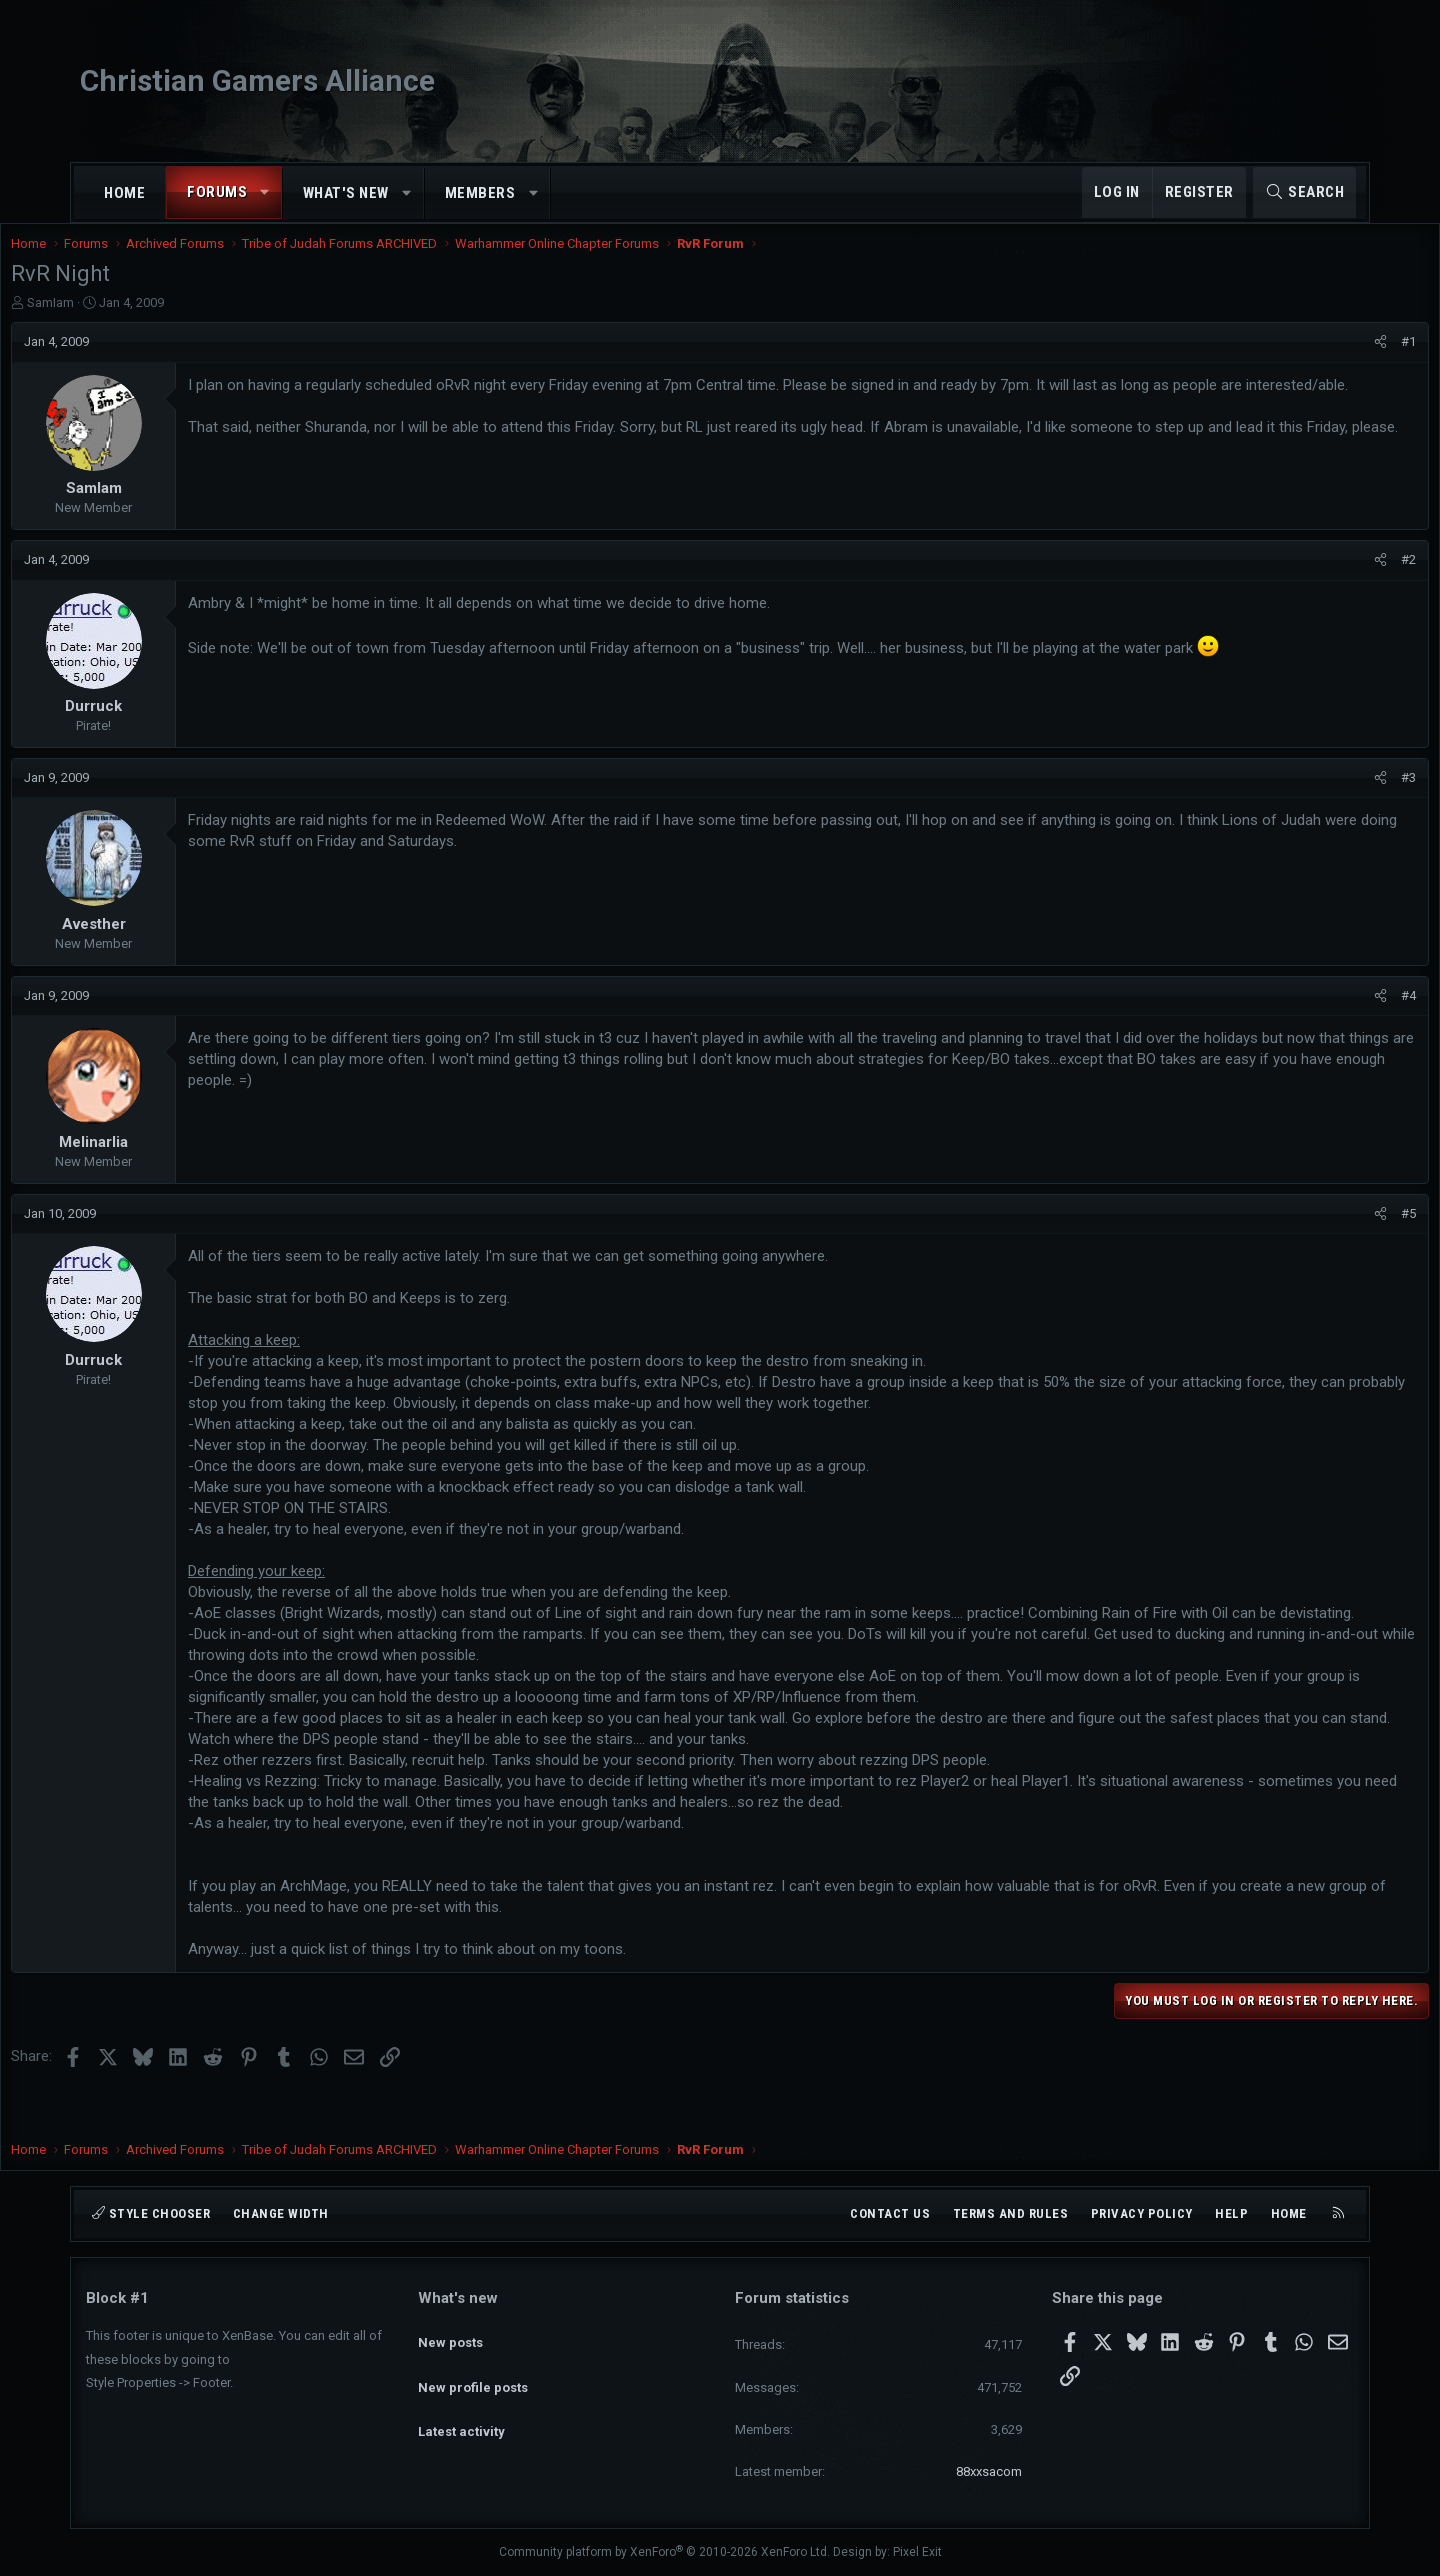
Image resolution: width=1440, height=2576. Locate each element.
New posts (450, 2333)
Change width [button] (281, 2213)
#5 (1333, 1233)
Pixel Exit (917, 2552)
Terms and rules (1011, 2213)
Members (480, 193)
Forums (217, 192)
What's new (346, 193)
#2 (1333, 579)
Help (1231, 2213)
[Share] (1305, 362)
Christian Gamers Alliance (257, 80)
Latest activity (461, 2405)
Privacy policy (1142, 2213)
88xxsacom (989, 2471)
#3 (1333, 797)
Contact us (890, 2213)
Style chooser (151, 2213)
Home (124, 193)
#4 (1333, 1015)
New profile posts (473, 2369)
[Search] (1304, 192)
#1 (1333, 361)
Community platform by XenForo (664, 2552)
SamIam (125, 322)
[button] (265, 192)
